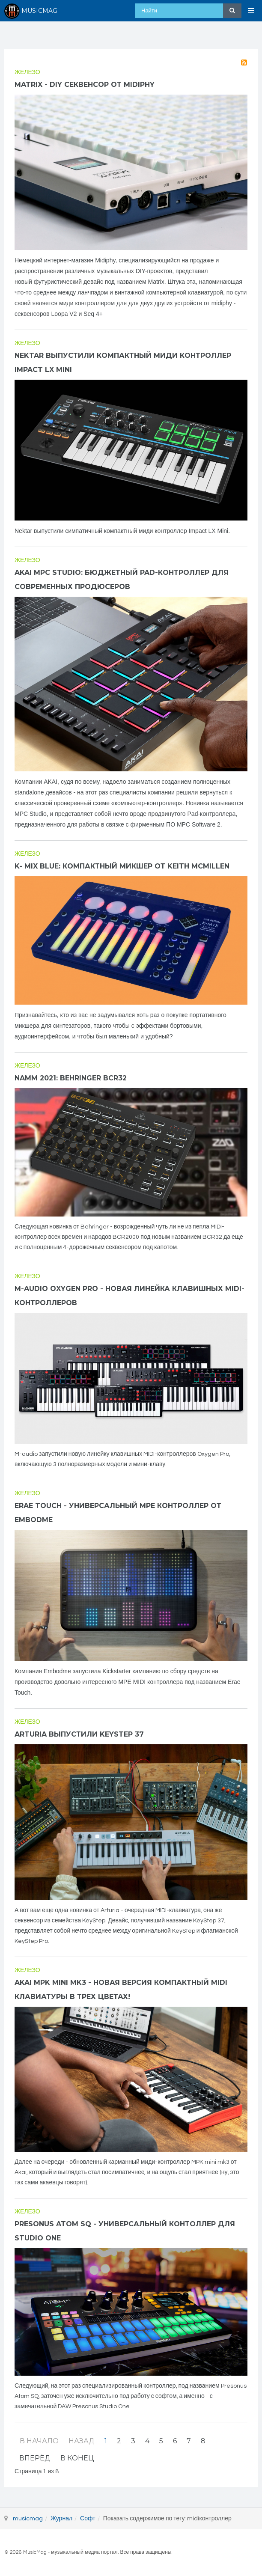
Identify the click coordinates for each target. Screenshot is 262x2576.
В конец (77, 2458)
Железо (27, 72)
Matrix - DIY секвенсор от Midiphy (85, 84)
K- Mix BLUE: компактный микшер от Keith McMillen (122, 866)
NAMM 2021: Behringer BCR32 (71, 1078)
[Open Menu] (251, 10)
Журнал (61, 2519)
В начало (39, 2441)
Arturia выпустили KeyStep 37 (79, 1734)
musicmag (28, 2519)
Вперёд (35, 2458)
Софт (87, 2519)
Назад (81, 2441)
